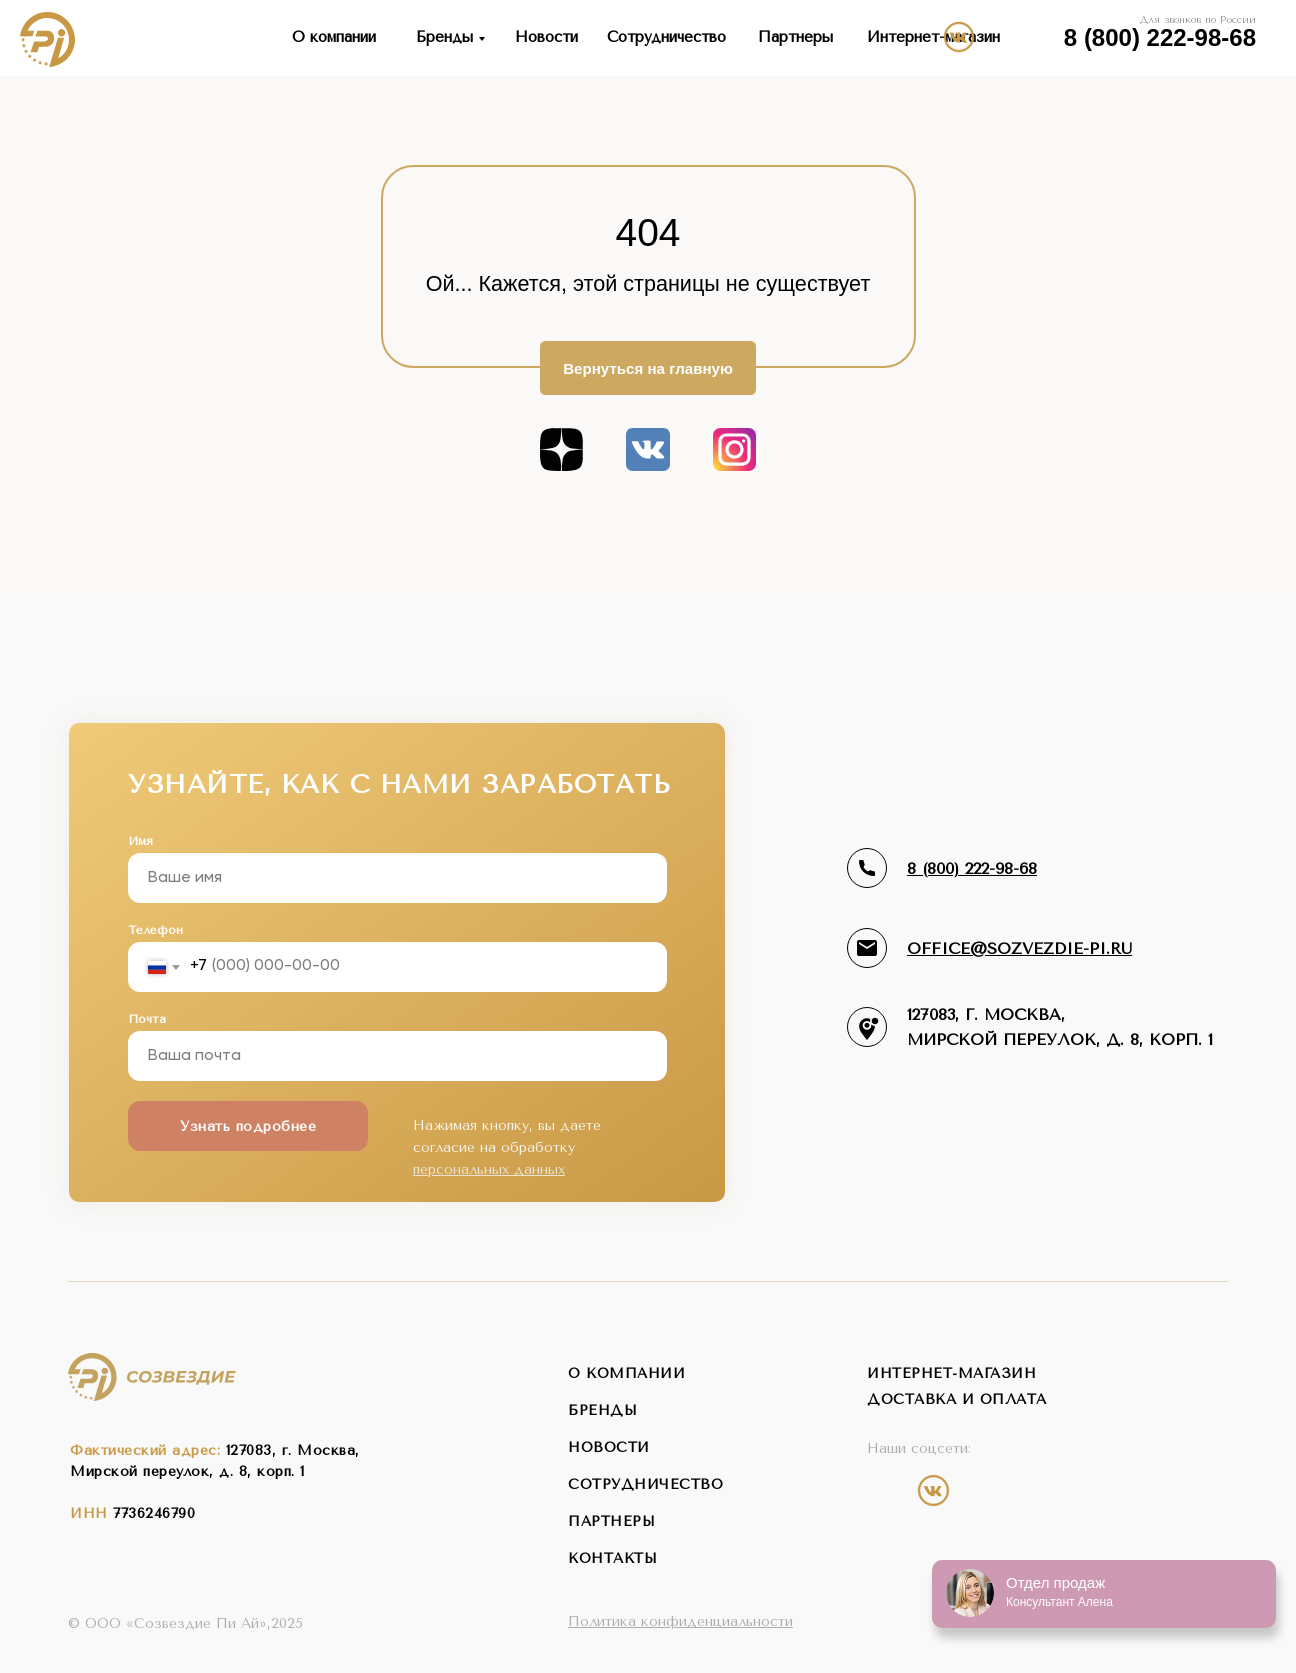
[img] (1036, 36)
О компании (334, 37)
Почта (147, 1019)
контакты (612, 1558)
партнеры (611, 1521)
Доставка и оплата (957, 1399)
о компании (626, 1373)
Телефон (155, 930)
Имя (140, 841)
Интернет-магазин (933, 37)
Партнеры (795, 37)
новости (609, 1447)
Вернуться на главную (648, 368)
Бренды (444, 37)
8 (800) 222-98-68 (1160, 38)
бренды (602, 1410)
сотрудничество (645, 1484)
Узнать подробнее (248, 1126)
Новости (546, 37)
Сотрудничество (666, 37)
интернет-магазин (951, 1373)
